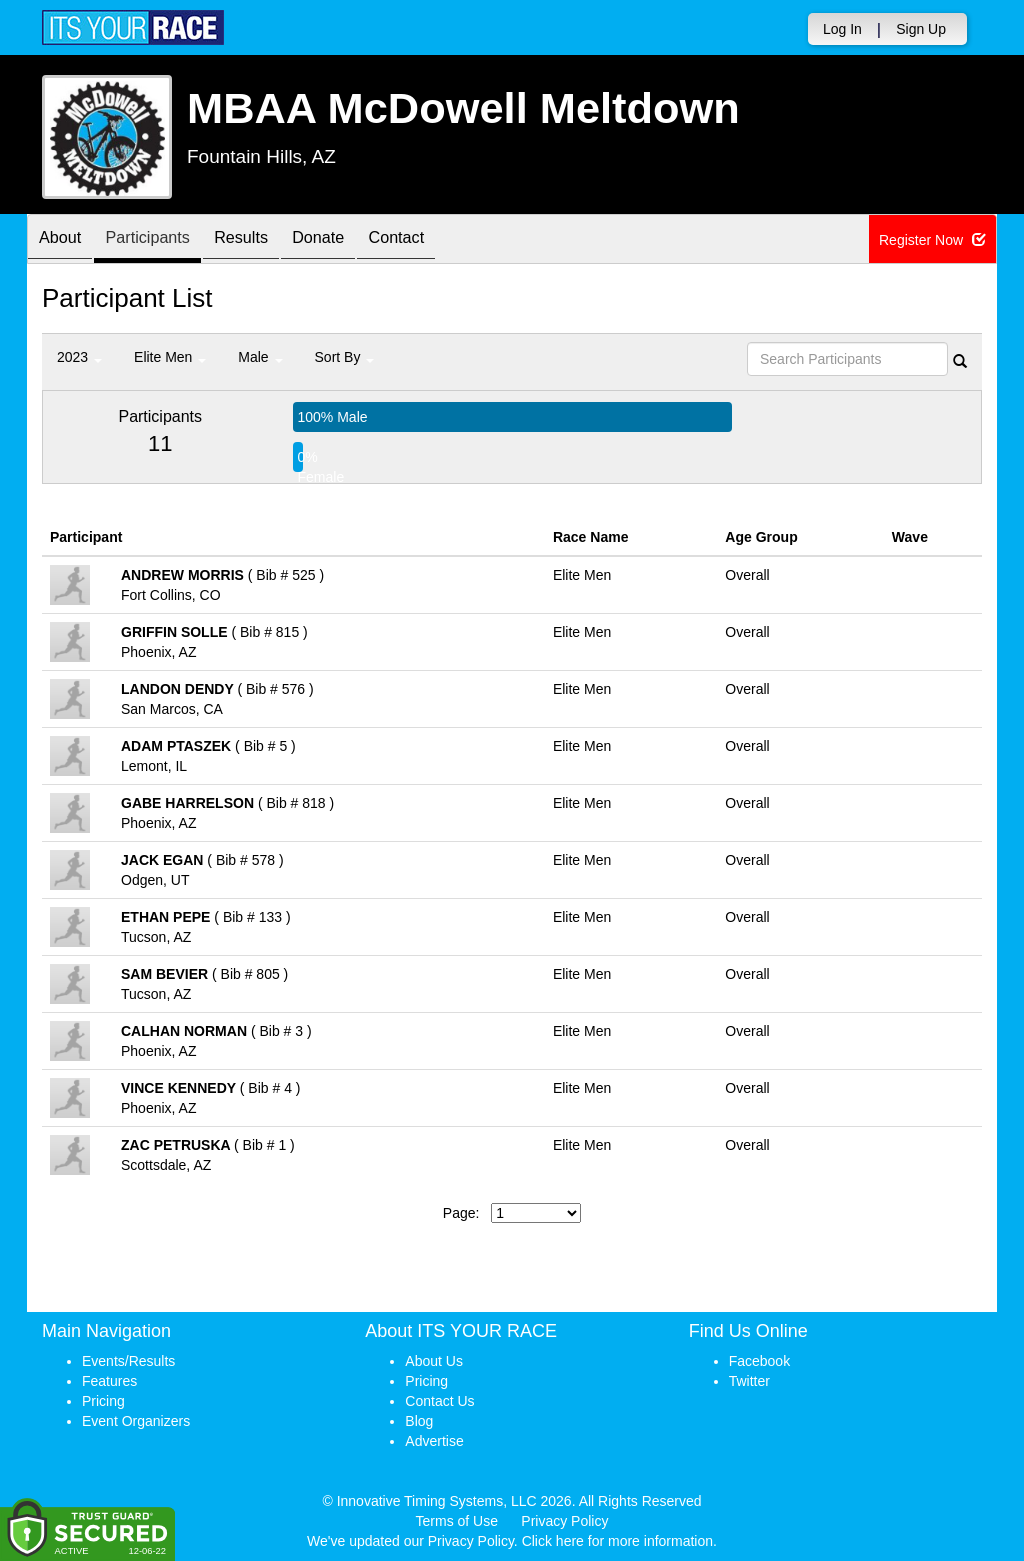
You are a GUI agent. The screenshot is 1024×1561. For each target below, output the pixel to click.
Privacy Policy (564, 1521)
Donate (354, 240)
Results (267, 240)
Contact (442, 240)
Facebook (759, 1361)
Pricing (103, 1401)
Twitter (749, 1381)
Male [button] (260, 357)
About (65, 240)
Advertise (434, 1441)
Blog (419, 1421)
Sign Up (921, 29)
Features (109, 1381)
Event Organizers (136, 1421)
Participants (163, 240)
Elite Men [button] (170, 357)
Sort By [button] (345, 357)
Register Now (932, 240)
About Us (434, 1361)
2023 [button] (79, 357)
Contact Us (439, 1401)
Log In (842, 29)
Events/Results (128, 1361)
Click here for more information (617, 1541)
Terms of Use (457, 1521)
